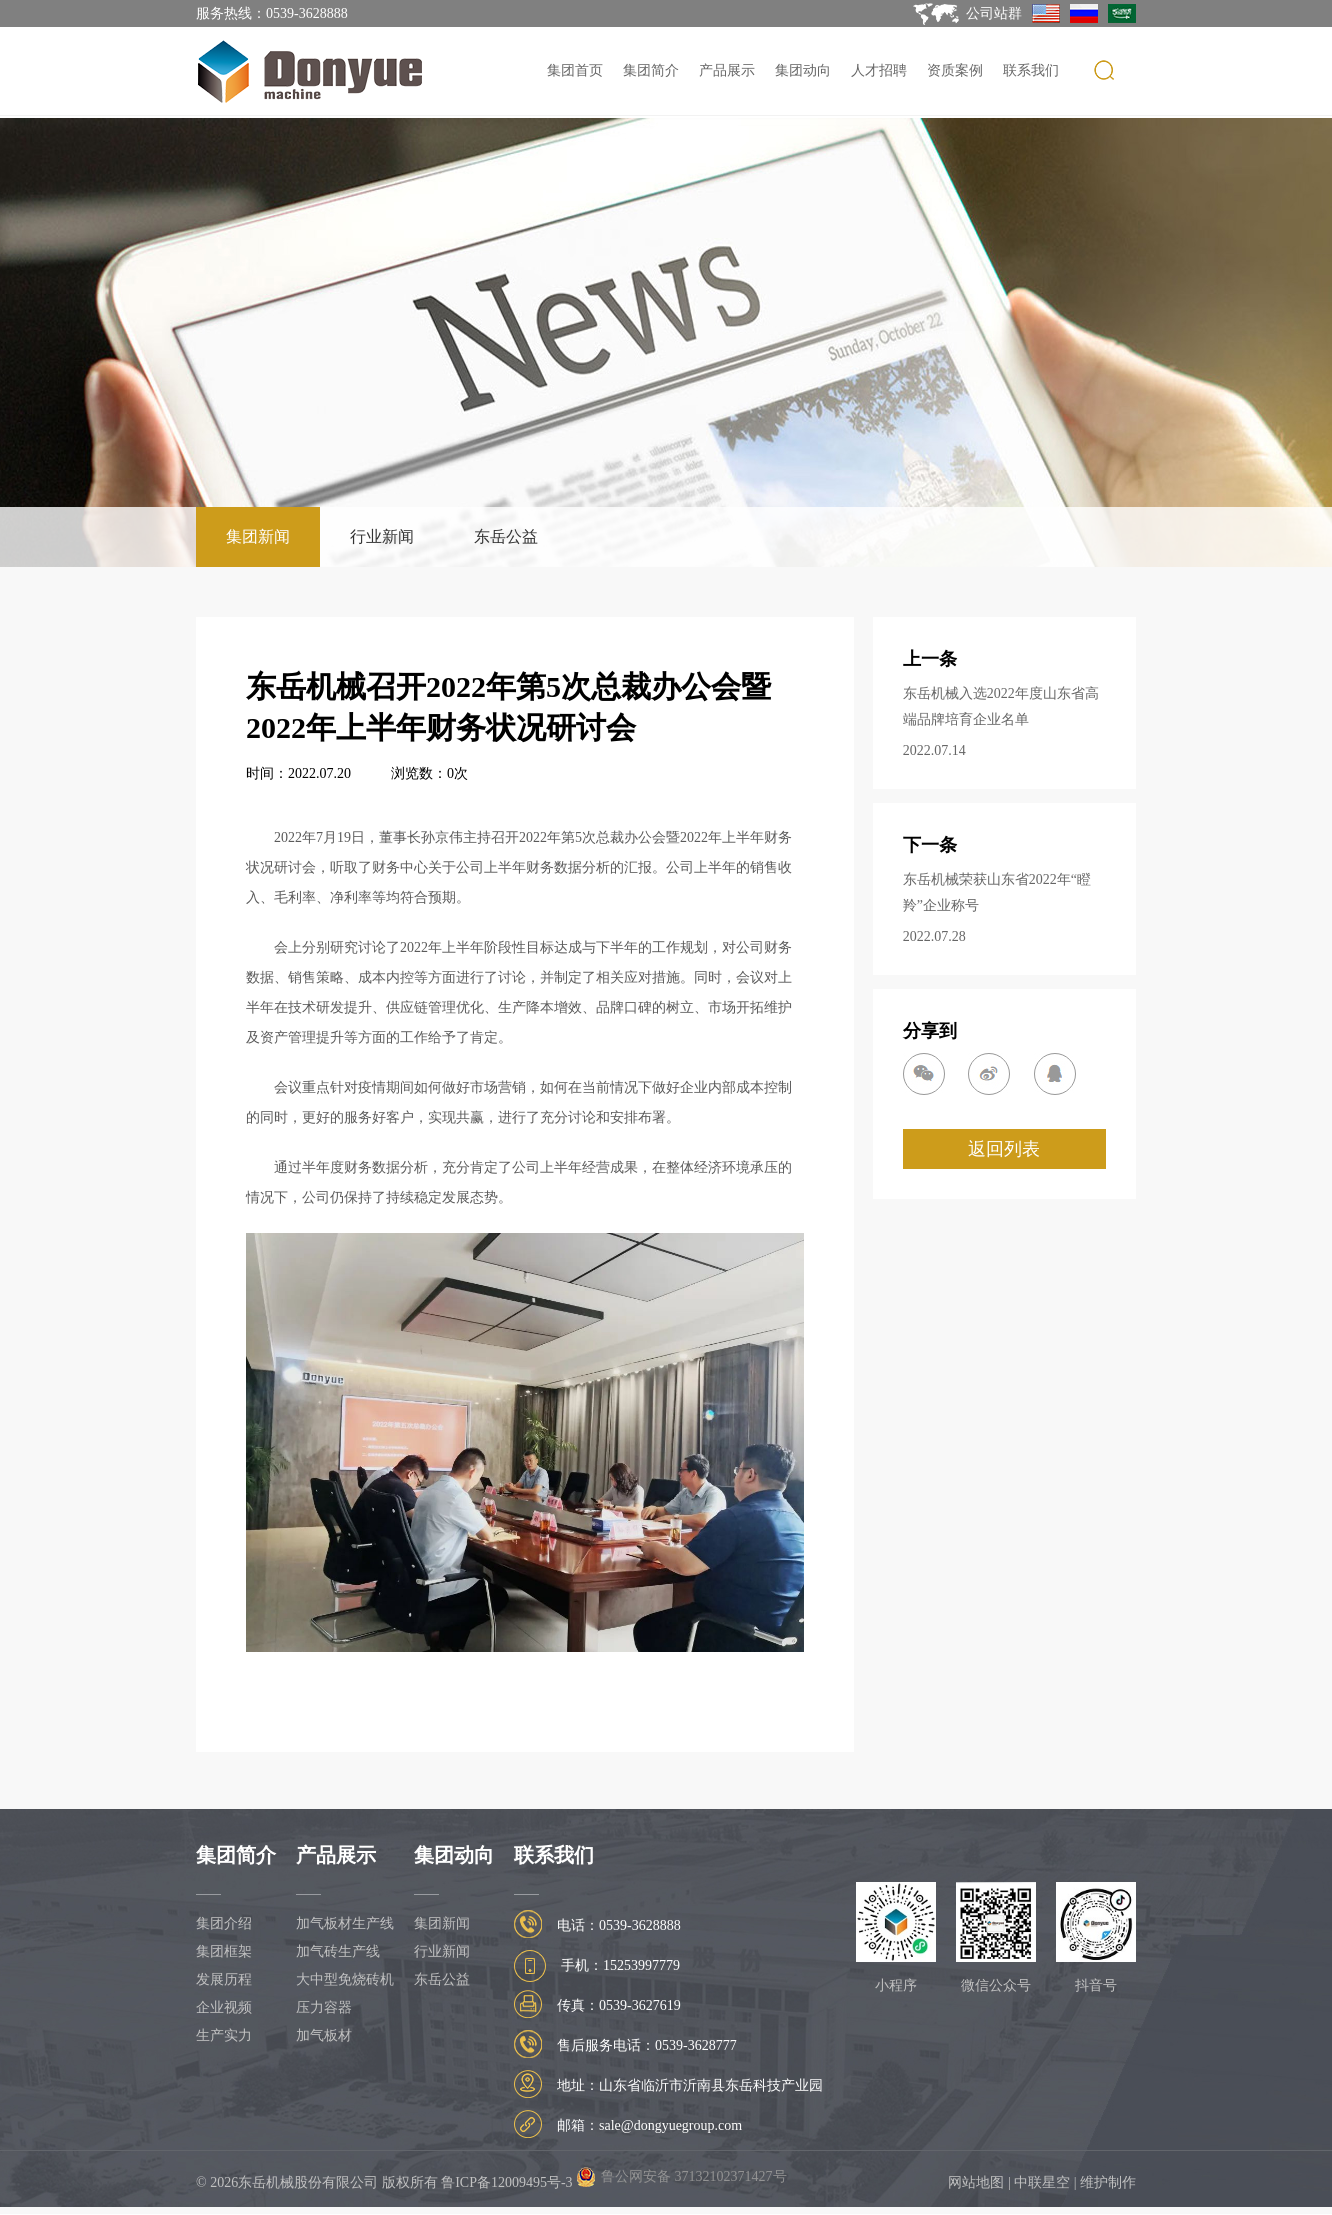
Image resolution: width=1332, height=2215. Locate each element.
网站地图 (976, 2182)
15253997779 (641, 1965)
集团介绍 (224, 1923)
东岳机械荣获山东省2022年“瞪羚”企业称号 (997, 892)
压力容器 (324, 2007)
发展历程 (224, 1979)
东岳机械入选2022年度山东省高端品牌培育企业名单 (1001, 706)
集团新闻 (258, 536)
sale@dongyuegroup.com (670, 2125)
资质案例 (955, 70)
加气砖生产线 (338, 1951)
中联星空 (1042, 2182)
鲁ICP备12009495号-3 (506, 2182)
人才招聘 (879, 70)
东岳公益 (506, 536)
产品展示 (727, 70)
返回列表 (1004, 1149)
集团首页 (575, 70)
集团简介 (651, 70)
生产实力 (224, 2035)
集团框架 (224, 1951)
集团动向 (803, 70)
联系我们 (1031, 70)
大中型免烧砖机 (345, 1979)
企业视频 (224, 2007)
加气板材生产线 (345, 1923)
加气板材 (324, 2035)
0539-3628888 (307, 13)
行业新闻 (382, 536)
